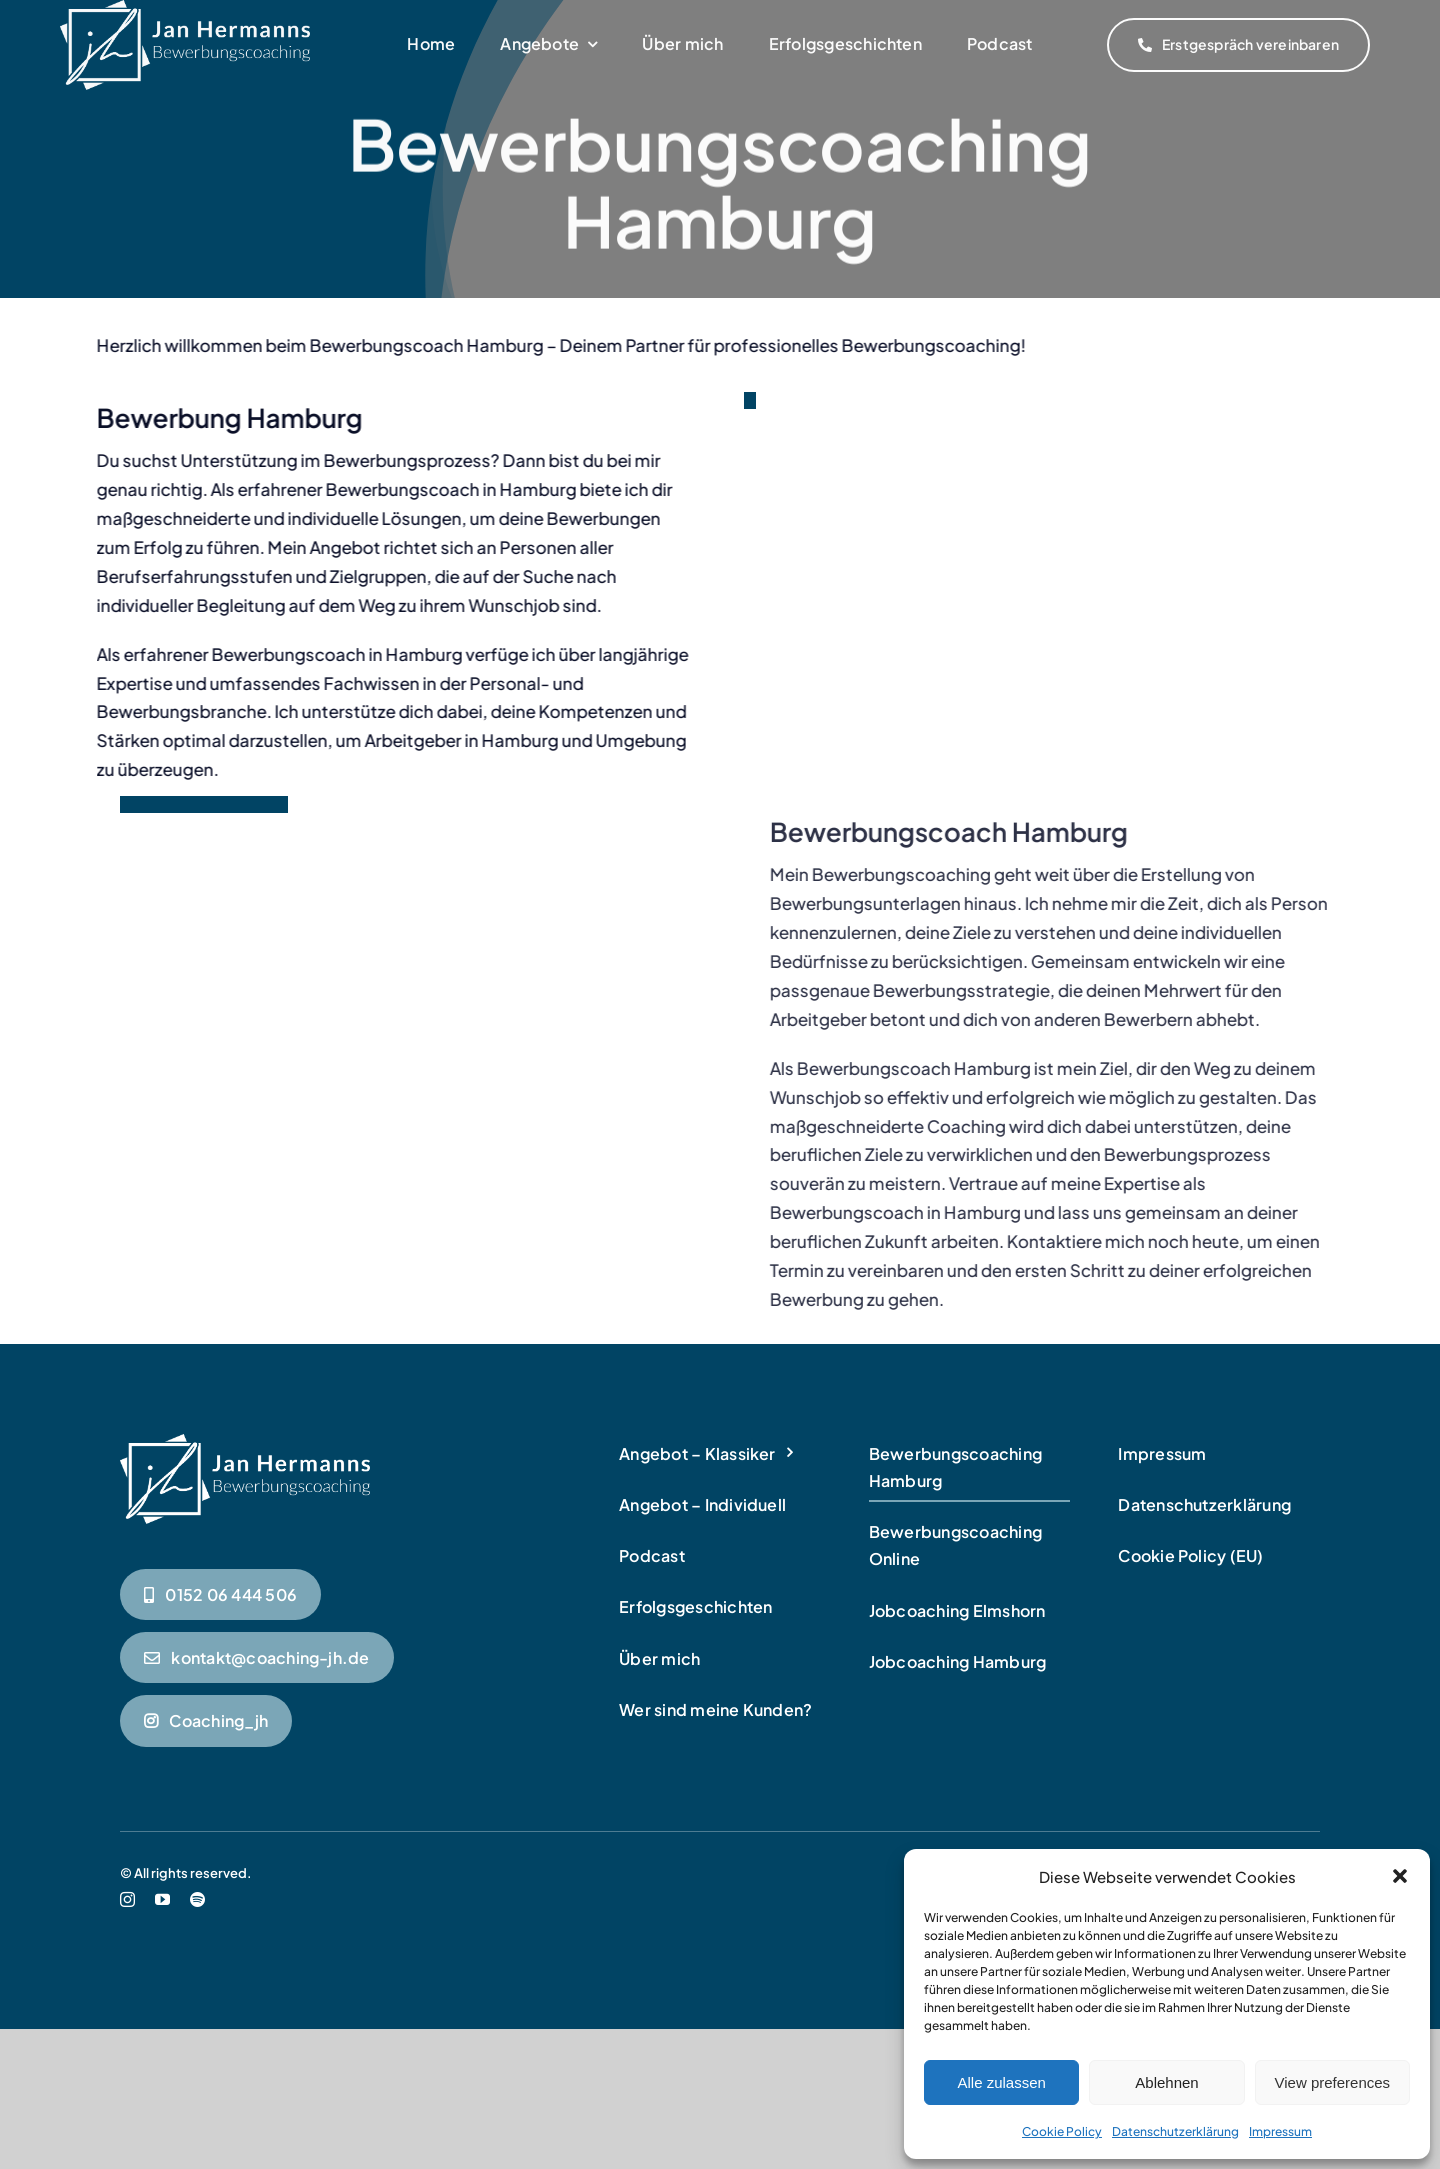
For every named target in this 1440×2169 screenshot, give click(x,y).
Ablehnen (1166, 2082)
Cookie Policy (1062, 2131)
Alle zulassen (1001, 2082)
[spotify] (197, 1962)
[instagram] (127, 1962)
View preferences (1333, 2082)
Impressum (1280, 2131)
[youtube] (162, 1962)
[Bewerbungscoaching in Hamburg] (245, 1506)
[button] (1400, 1876)
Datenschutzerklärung (1175, 2131)
